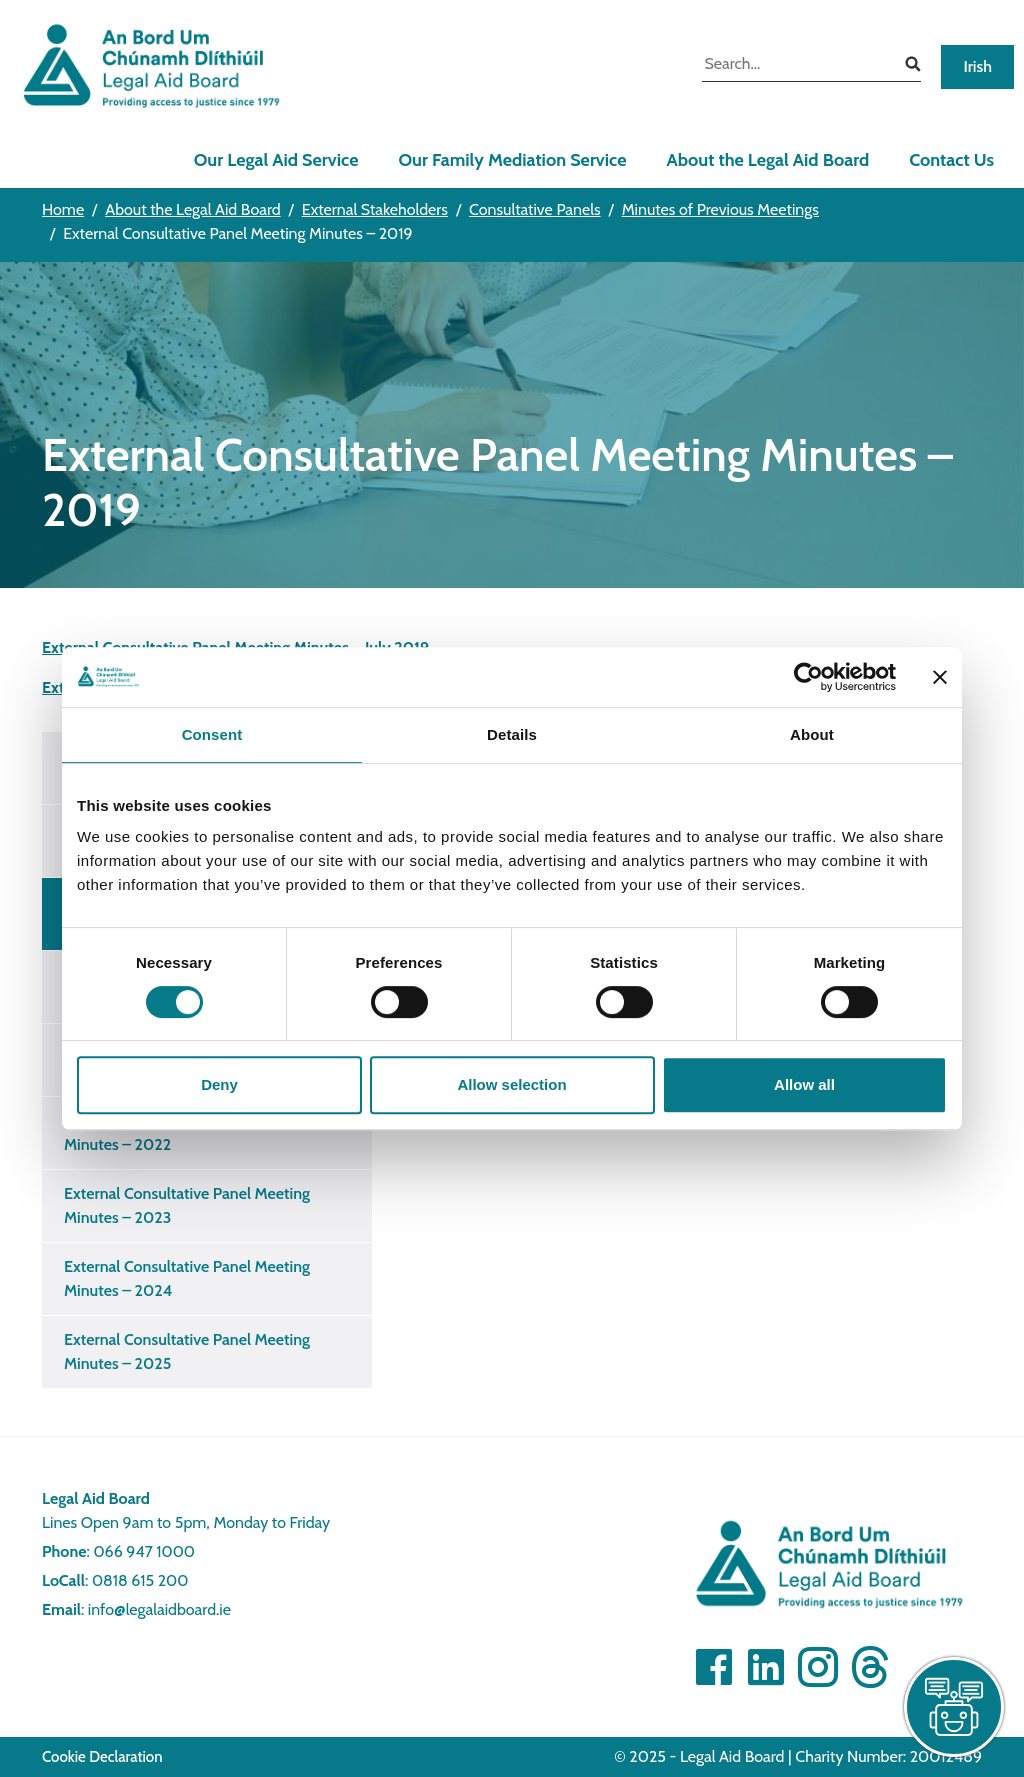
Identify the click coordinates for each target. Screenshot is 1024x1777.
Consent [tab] (212, 734)
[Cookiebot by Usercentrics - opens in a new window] (808, 677)
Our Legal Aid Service (276, 160)
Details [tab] (512, 734)
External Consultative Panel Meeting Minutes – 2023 (187, 1205)
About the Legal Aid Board (767, 160)
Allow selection (511, 1084)
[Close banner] (940, 677)
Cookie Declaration (102, 1757)
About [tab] (812, 734)
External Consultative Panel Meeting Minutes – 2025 (187, 1351)
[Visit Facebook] (714, 1667)
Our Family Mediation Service (512, 160)
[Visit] (818, 1667)
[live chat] (954, 1707)
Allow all (804, 1084)
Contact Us (951, 160)
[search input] (796, 66)
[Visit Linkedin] (766, 1667)
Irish (977, 66)
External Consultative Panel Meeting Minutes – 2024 (187, 1278)
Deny (219, 1084)
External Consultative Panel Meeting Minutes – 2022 (187, 1132)
